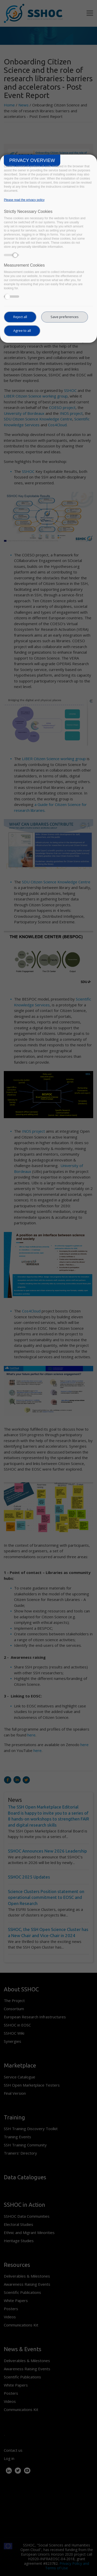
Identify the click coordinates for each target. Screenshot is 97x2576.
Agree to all (22, 330)
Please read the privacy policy (24, 200)
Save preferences (65, 316)
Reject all (20, 316)
